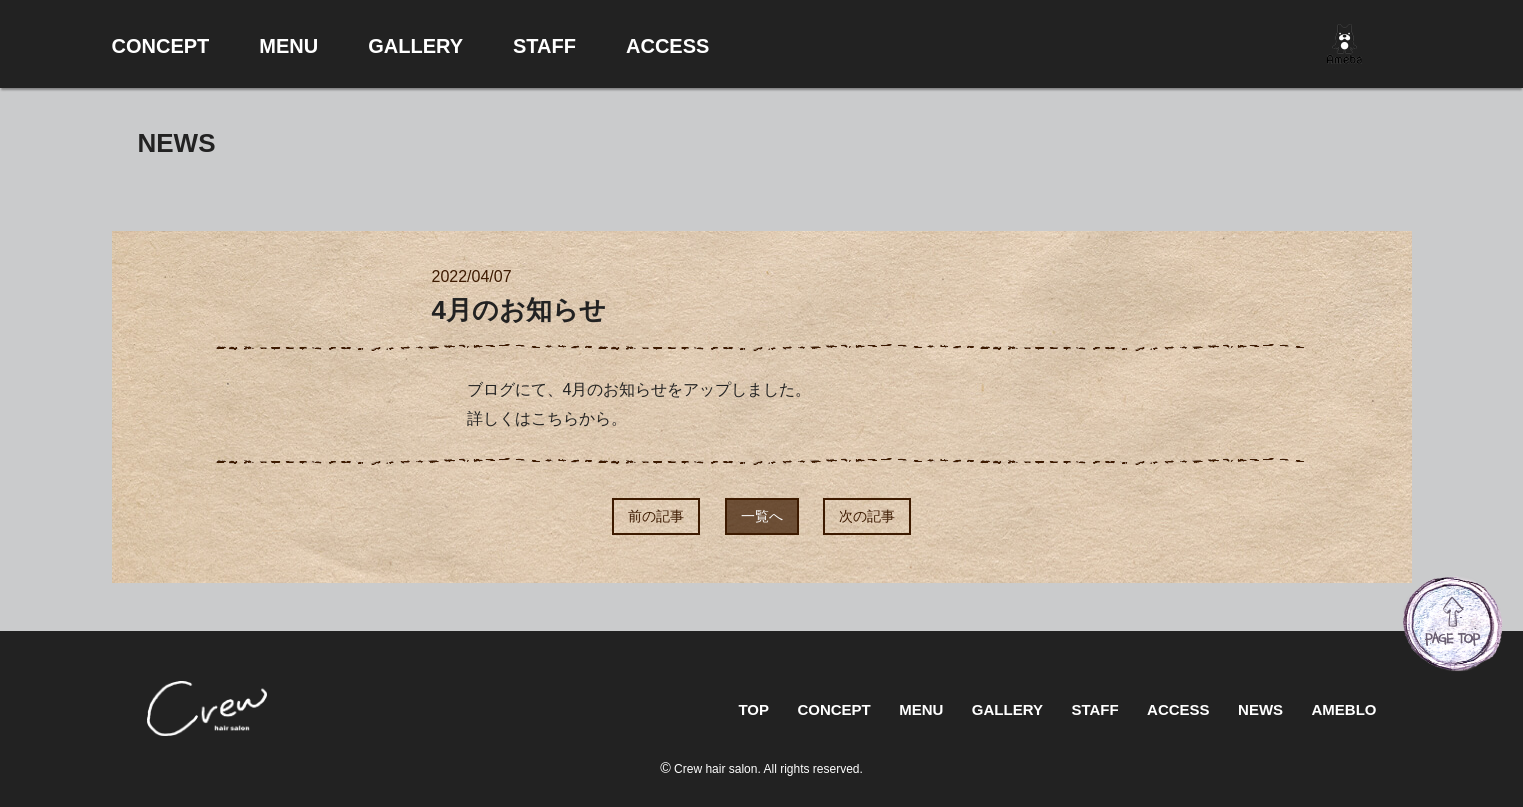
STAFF (1094, 709)
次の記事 (867, 516)
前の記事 (656, 516)
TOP (753, 709)
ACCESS (1178, 709)
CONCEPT (833, 709)
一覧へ (762, 516)
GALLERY (1007, 709)
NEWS (1260, 709)
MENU (921, 709)
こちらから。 (579, 418)
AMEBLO (1344, 709)
